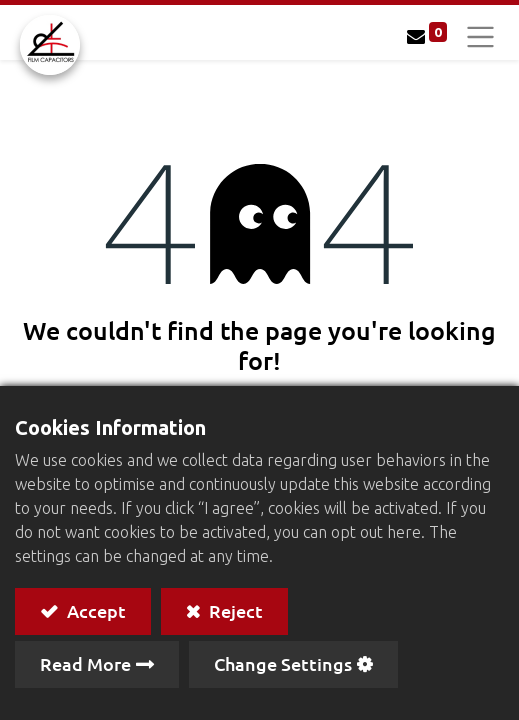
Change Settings (283, 663)
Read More (85, 663)
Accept (94, 610)
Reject (234, 610)
